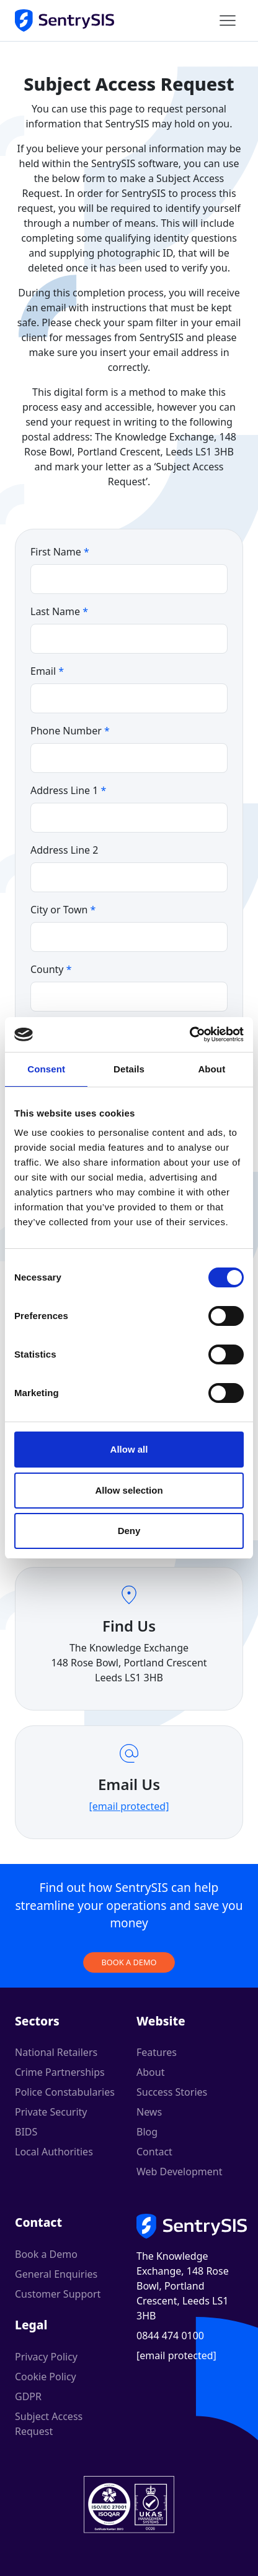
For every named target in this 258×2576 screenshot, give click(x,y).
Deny (129, 1530)
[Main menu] (227, 20)
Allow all (129, 1449)
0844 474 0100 (170, 2335)
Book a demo (128, 1962)
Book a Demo (46, 2254)
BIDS (26, 2132)
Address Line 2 (64, 850)
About (150, 2072)
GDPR (28, 2396)
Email (47, 671)
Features (156, 2052)
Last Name (59, 611)
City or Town (63, 909)
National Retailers (56, 2052)
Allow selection (128, 1490)
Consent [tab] (46, 1069)
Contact (154, 2151)
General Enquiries (56, 2274)
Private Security (51, 2112)
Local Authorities (54, 2151)
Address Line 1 (68, 790)
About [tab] (211, 1069)
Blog (147, 2132)
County (51, 969)
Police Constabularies (65, 2092)
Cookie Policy (45, 2376)
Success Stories (171, 2092)
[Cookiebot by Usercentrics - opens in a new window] (189, 1034)
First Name (59, 552)
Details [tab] (129, 1069)
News (149, 2112)
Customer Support (57, 2294)
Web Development (179, 2171)
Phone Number (70, 731)
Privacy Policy (46, 2357)
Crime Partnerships (60, 2072)
